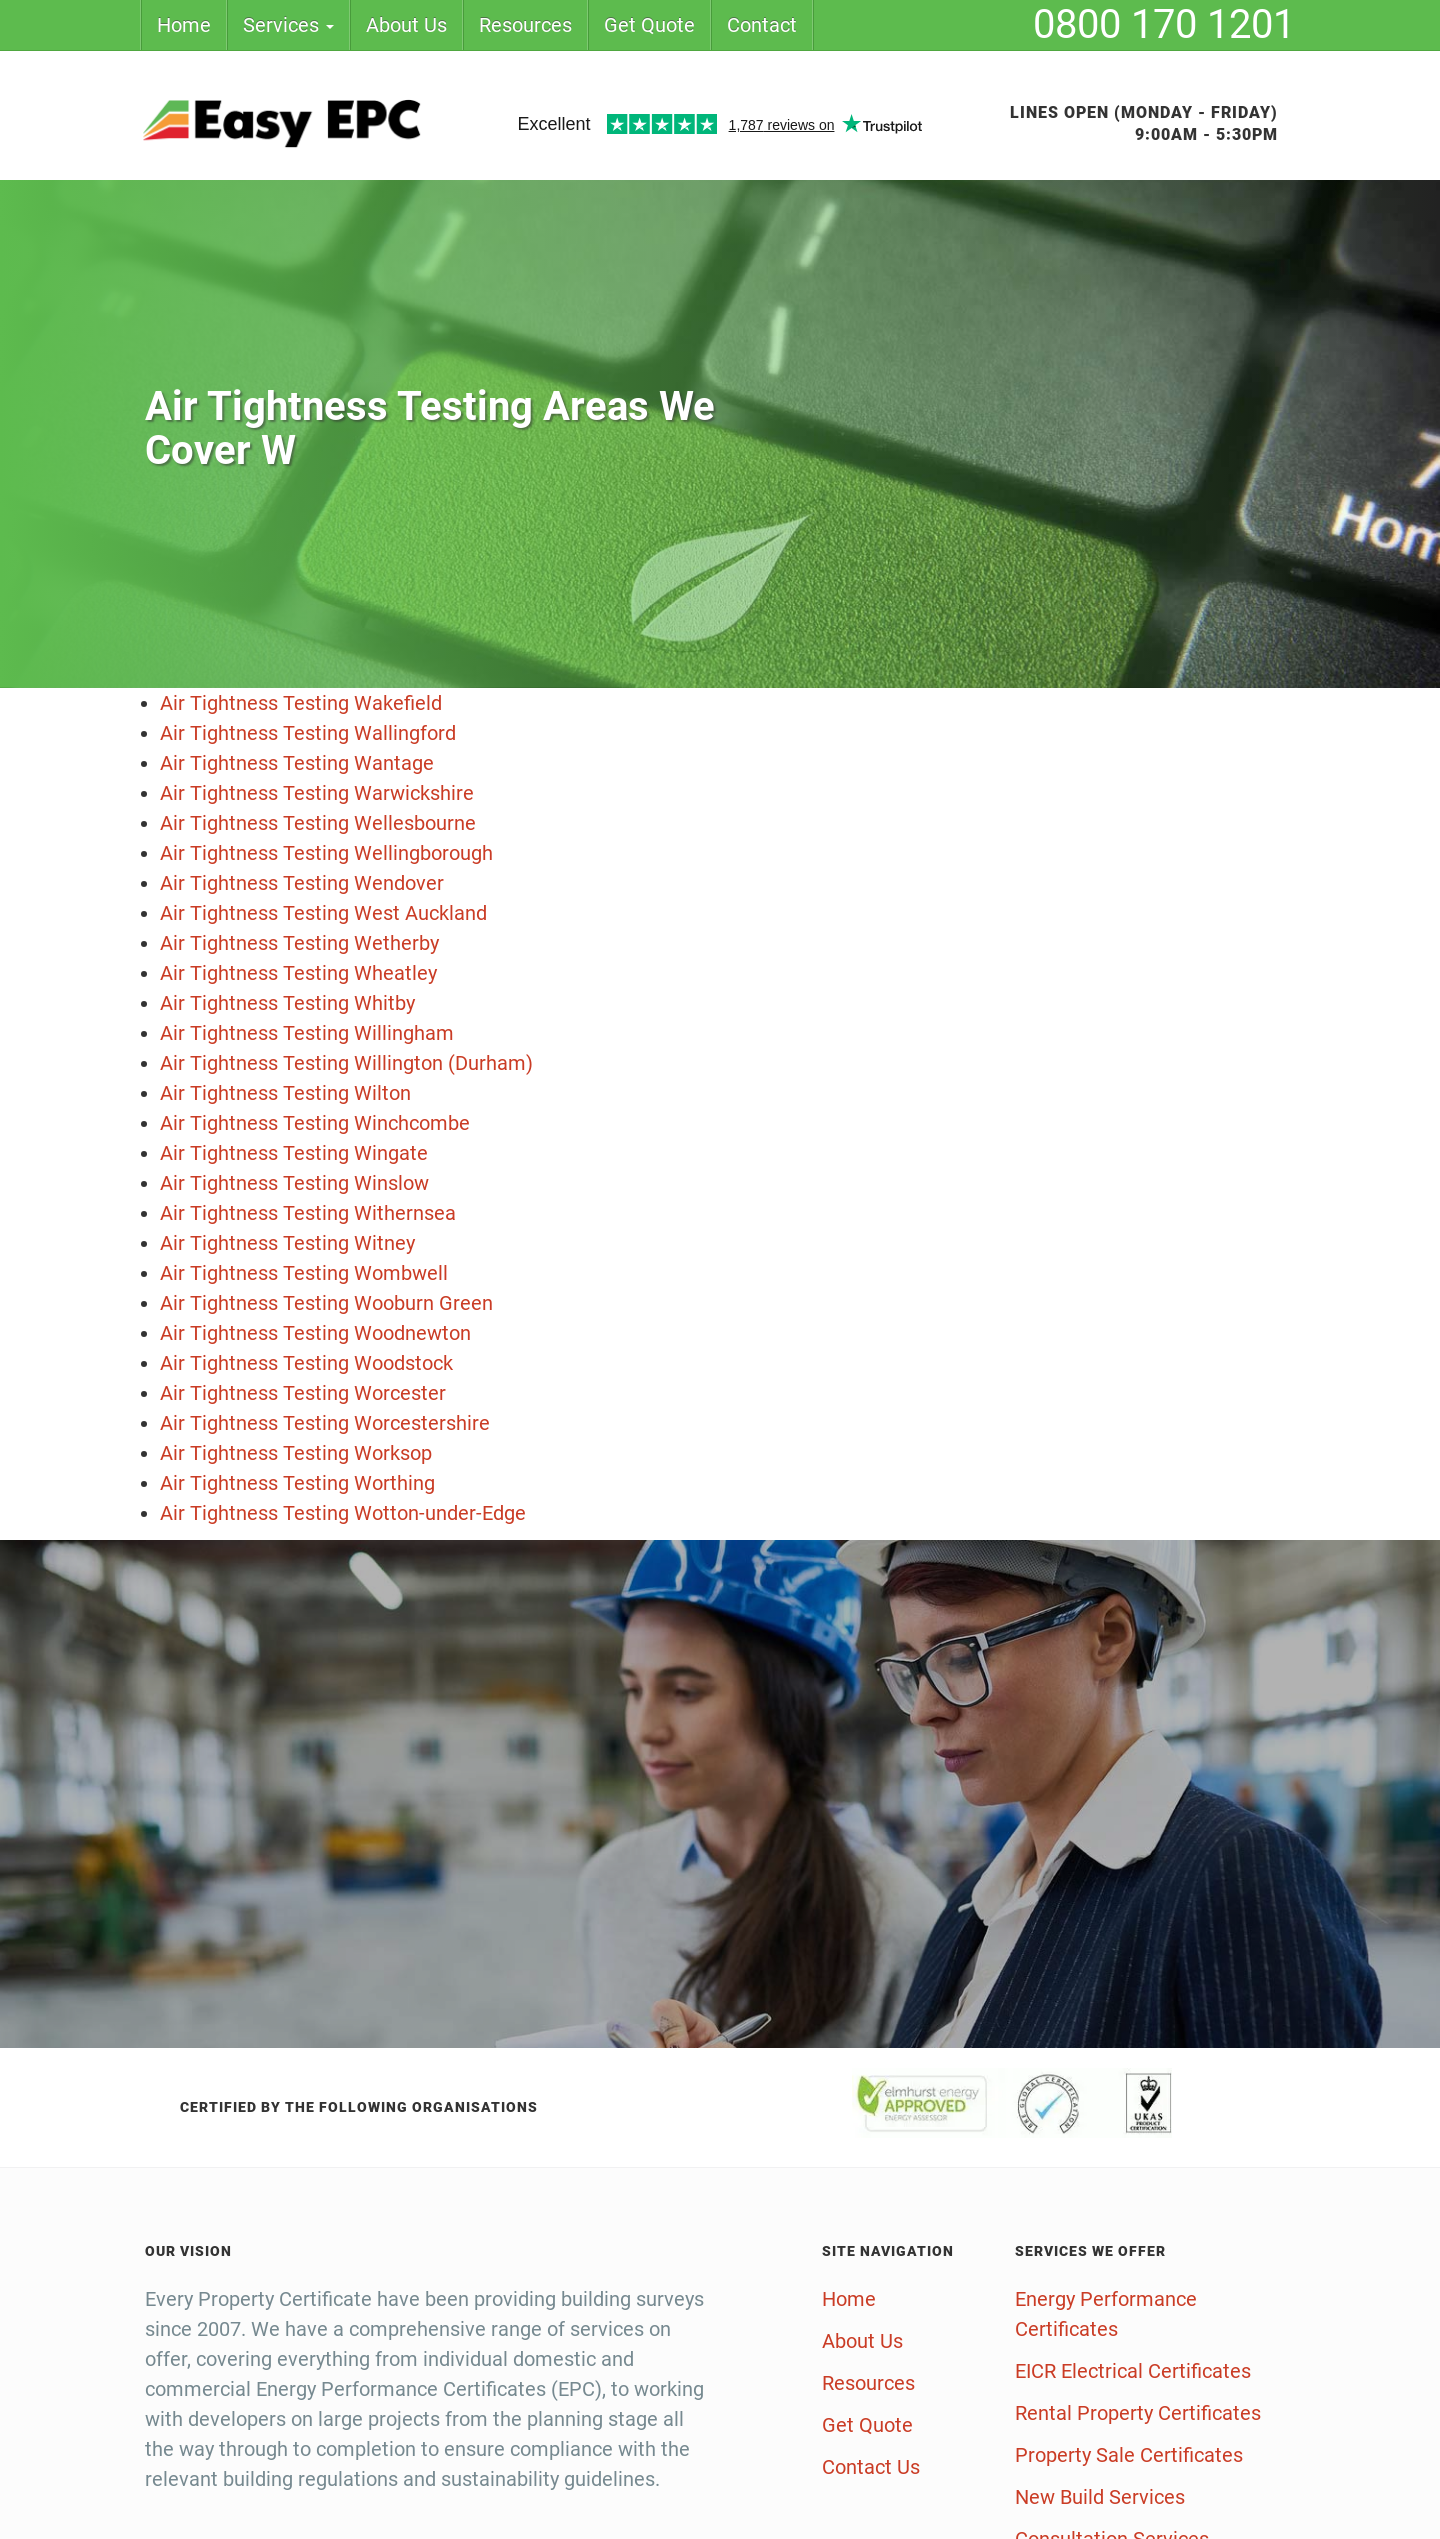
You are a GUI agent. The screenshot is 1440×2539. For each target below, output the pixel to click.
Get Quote (649, 25)
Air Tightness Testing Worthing (297, 1483)
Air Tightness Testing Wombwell (304, 1273)
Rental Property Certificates (1138, 2413)
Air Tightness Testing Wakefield (301, 703)
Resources (525, 25)
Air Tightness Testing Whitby (287, 1003)
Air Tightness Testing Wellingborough (326, 853)
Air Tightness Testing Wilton (285, 1093)
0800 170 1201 (1164, 24)
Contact (762, 25)
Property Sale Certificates (1129, 2455)
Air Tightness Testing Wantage (297, 763)
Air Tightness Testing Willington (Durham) (346, 1063)
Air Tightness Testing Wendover (302, 883)
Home (184, 25)
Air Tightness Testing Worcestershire (325, 1423)
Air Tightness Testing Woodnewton (315, 1333)
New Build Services (1100, 2497)
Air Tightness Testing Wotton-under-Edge (343, 1513)
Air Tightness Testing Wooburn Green (326, 1303)
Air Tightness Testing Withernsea (308, 1213)
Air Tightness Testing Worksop (296, 1453)
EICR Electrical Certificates (1133, 2371)
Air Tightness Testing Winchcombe (315, 1123)
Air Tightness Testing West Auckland (323, 913)
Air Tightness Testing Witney (287, 1243)
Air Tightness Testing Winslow (294, 1183)
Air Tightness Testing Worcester (303, 1393)
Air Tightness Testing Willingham (307, 1033)
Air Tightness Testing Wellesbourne (318, 823)
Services (288, 25)
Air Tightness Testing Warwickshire (317, 793)
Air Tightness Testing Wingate (294, 1153)
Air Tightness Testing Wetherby (299, 943)
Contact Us (871, 2467)
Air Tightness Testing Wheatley (298, 973)
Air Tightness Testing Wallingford (308, 733)
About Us (406, 25)
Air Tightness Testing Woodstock (306, 1363)
